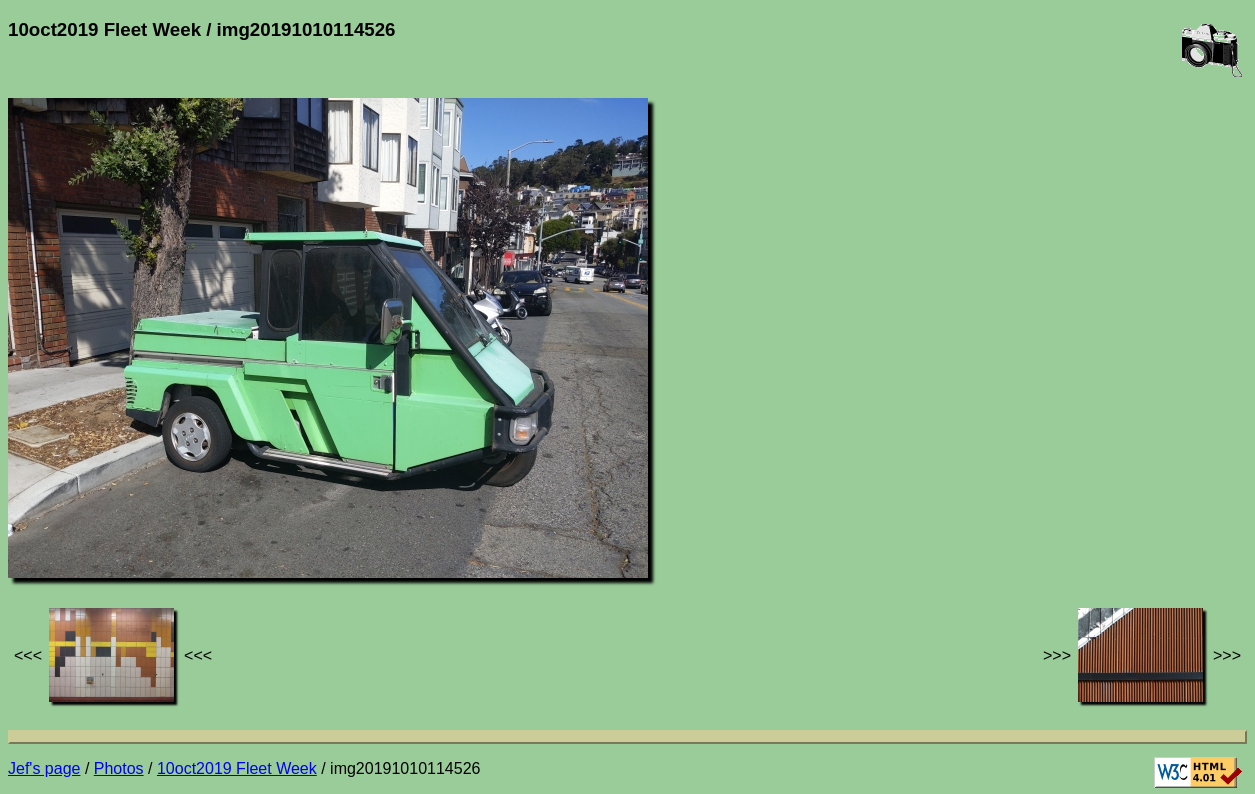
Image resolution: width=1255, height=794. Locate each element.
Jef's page (44, 768)
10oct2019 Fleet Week (237, 768)
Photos (119, 768)
